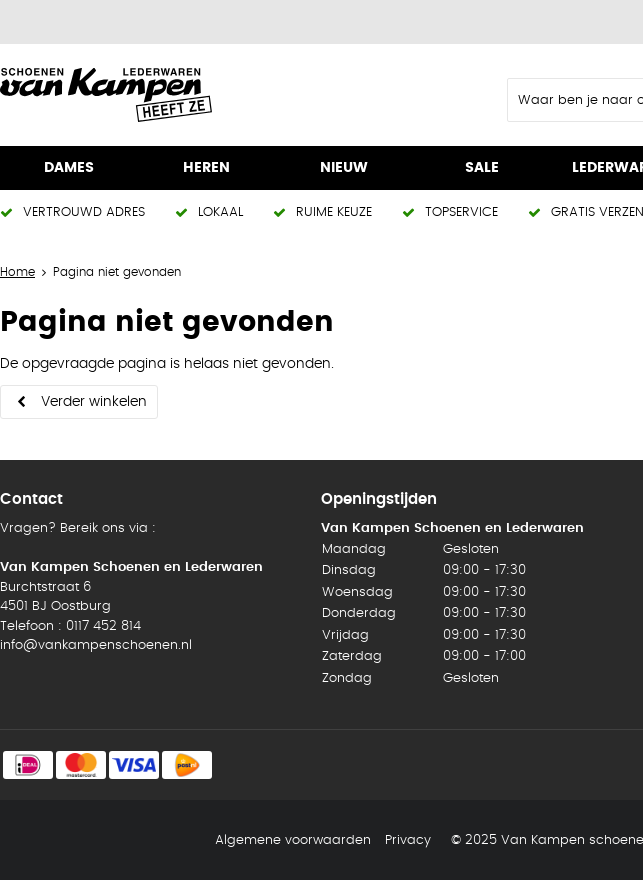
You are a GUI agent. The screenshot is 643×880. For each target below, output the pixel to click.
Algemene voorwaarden (293, 840)
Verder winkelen (94, 402)
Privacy (408, 840)
